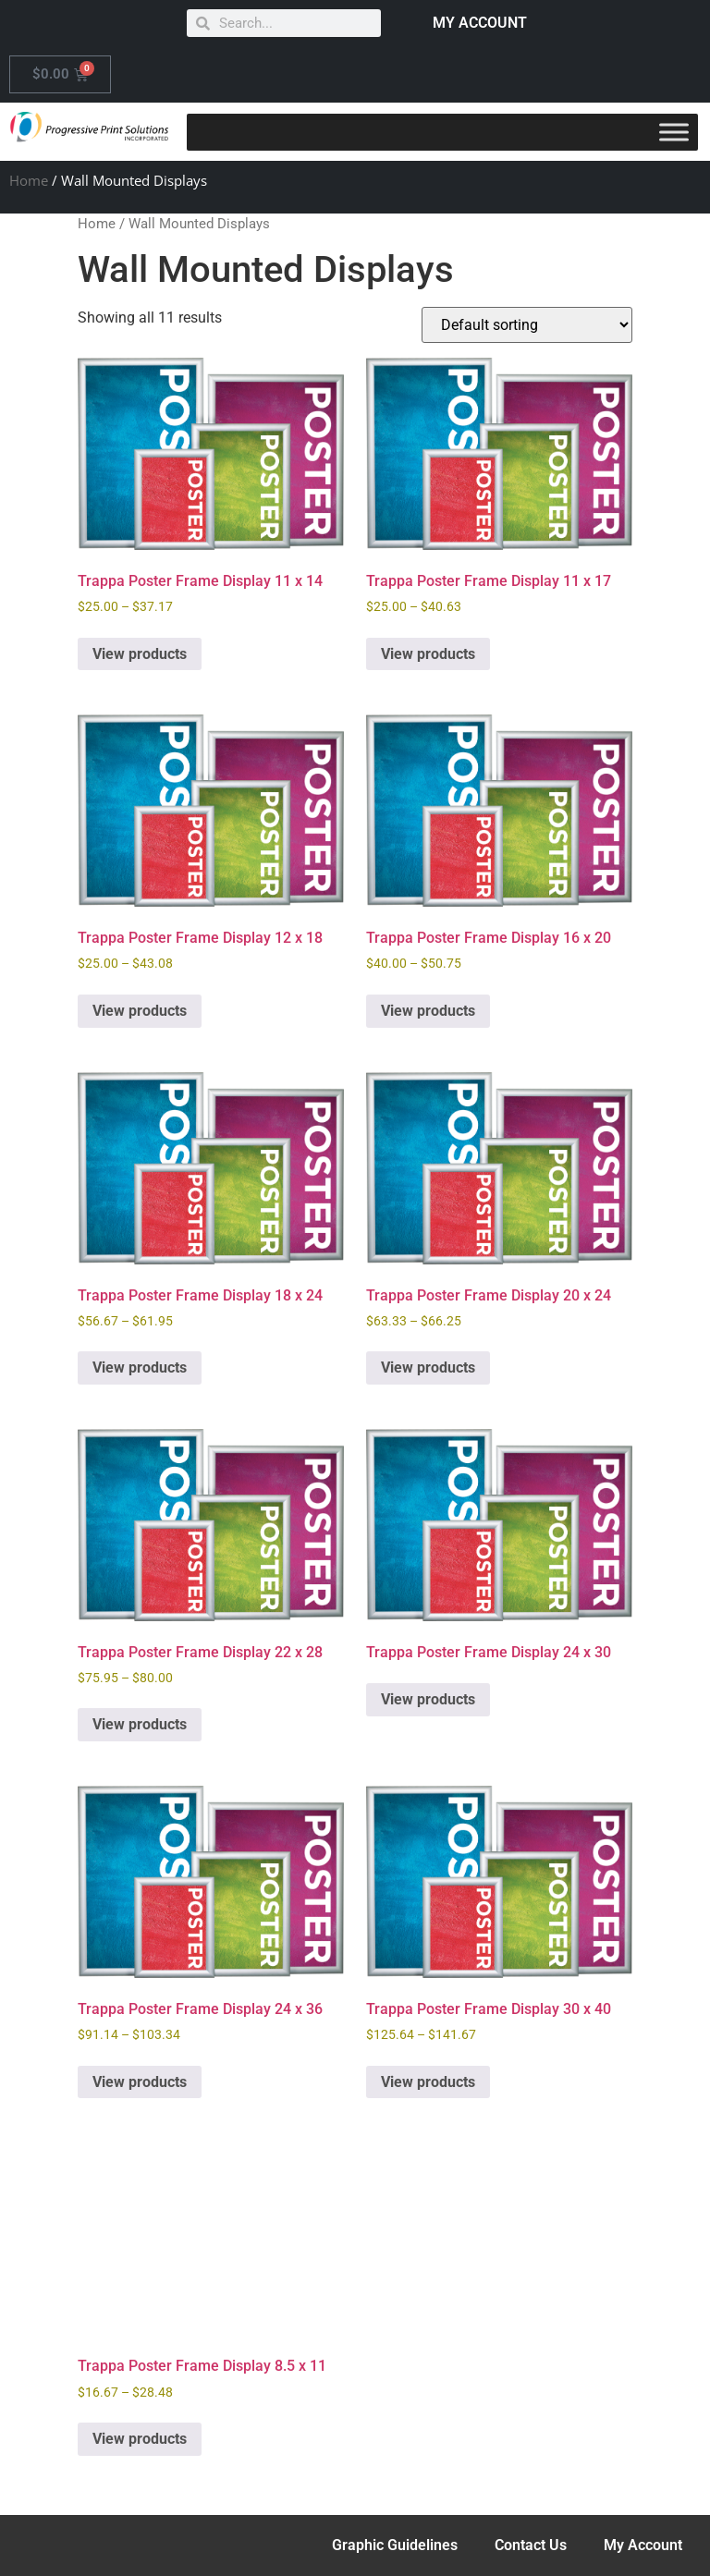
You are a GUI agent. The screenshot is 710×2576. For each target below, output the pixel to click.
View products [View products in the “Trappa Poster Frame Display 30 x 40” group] (428, 2082)
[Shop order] (527, 325)
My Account (643, 2545)
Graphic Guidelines (395, 2545)
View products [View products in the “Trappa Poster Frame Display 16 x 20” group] (428, 1010)
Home (28, 180)
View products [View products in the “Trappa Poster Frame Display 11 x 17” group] (428, 654)
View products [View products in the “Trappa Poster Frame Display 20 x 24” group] (428, 1367)
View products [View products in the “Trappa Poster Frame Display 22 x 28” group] (139, 1724)
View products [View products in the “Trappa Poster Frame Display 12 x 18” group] (139, 1010)
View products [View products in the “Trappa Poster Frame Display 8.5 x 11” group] (139, 2439)
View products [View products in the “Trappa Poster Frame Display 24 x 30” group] (428, 1699)
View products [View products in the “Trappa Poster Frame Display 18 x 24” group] (139, 1367)
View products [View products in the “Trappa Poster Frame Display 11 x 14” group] (139, 654)
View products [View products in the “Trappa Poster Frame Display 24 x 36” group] (139, 2082)
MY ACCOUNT (480, 22)
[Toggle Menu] (674, 131)
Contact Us (531, 2545)
